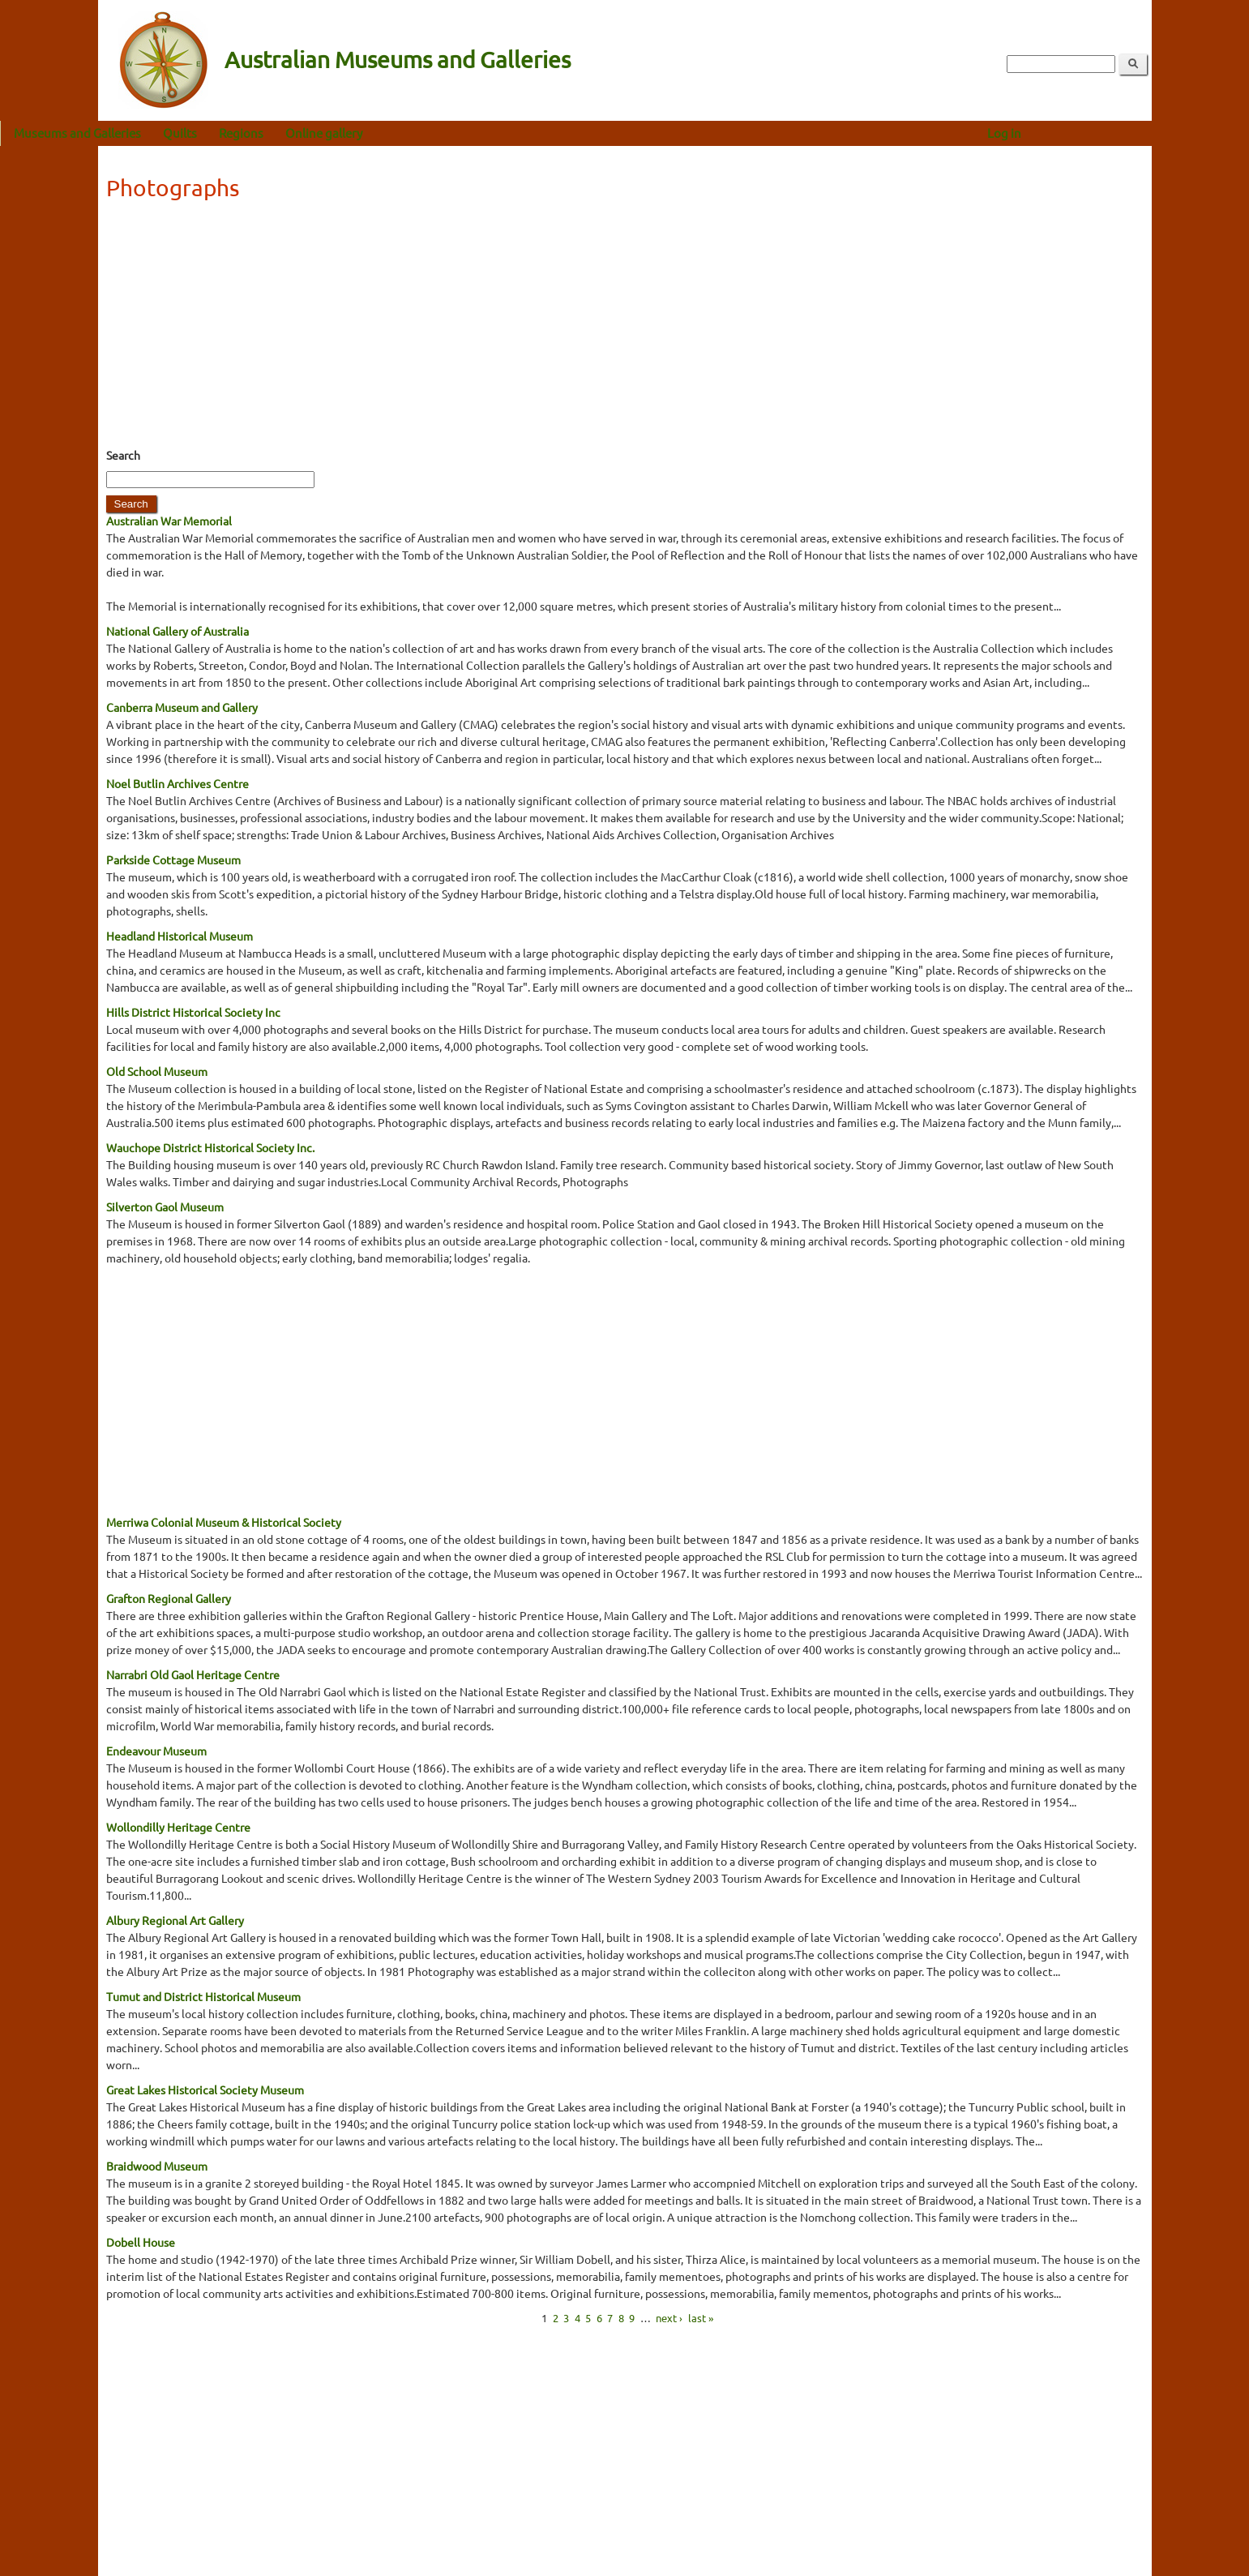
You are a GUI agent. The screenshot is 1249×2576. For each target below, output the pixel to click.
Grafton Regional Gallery (168, 1598)
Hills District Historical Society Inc (193, 1012)
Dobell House (140, 2242)
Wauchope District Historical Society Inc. (210, 1147)
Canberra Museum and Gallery (182, 707)
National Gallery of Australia (177, 631)
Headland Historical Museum (179, 935)
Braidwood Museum (156, 2165)
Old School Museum (156, 1071)
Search (123, 455)
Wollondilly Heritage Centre (178, 1826)
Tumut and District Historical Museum (203, 1996)
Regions (339, 132)
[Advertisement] (625, 329)
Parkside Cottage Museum (173, 859)
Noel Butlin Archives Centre (177, 783)
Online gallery (421, 132)
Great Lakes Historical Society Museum (205, 2089)
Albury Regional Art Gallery (175, 1920)
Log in (1101, 132)
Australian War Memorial (169, 520)
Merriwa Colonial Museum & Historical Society (223, 1522)
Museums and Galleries (175, 132)
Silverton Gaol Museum (165, 1206)
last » (700, 2318)
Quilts (278, 132)
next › (669, 2318)
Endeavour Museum (156, 1750)
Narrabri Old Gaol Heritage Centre (193, 1674)
